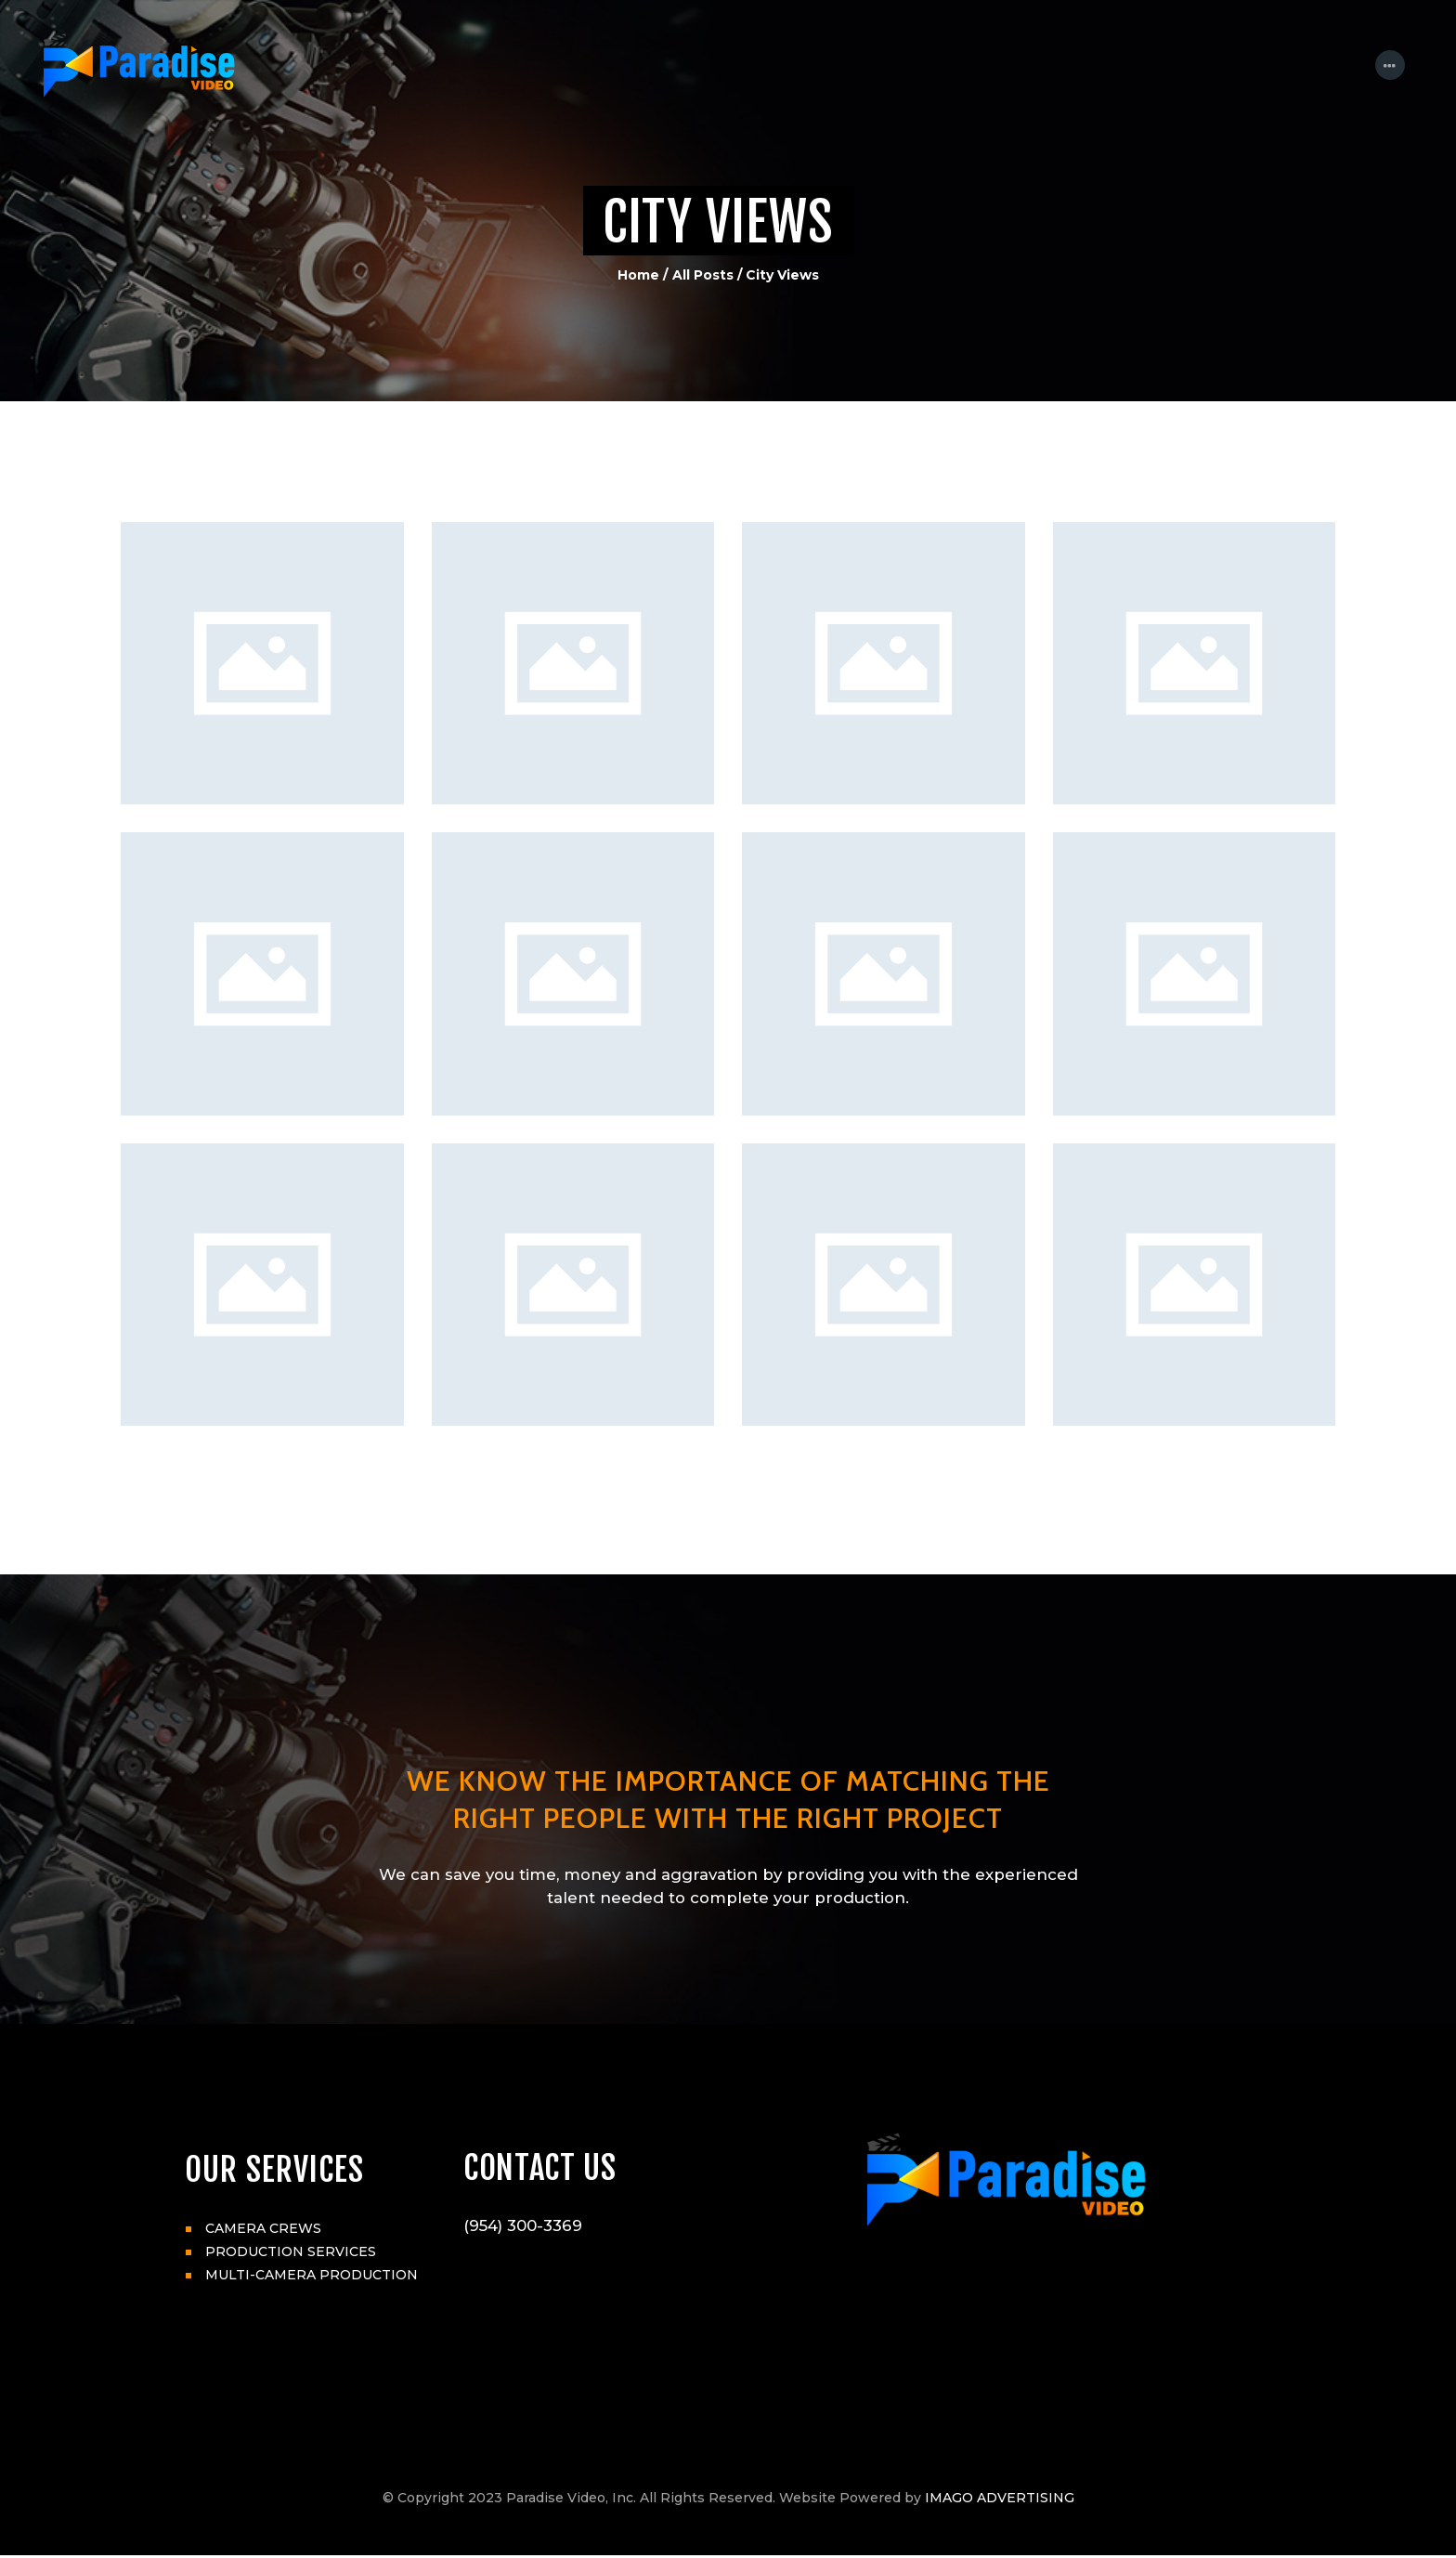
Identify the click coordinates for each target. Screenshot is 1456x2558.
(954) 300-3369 (522, 2228)
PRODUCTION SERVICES (290, 2251)
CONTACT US (541, 2169)
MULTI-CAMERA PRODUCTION (311, 2274)
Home (638, 275)
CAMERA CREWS (263, 2228)
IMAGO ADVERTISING (999, 2500)
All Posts (703, 275)
